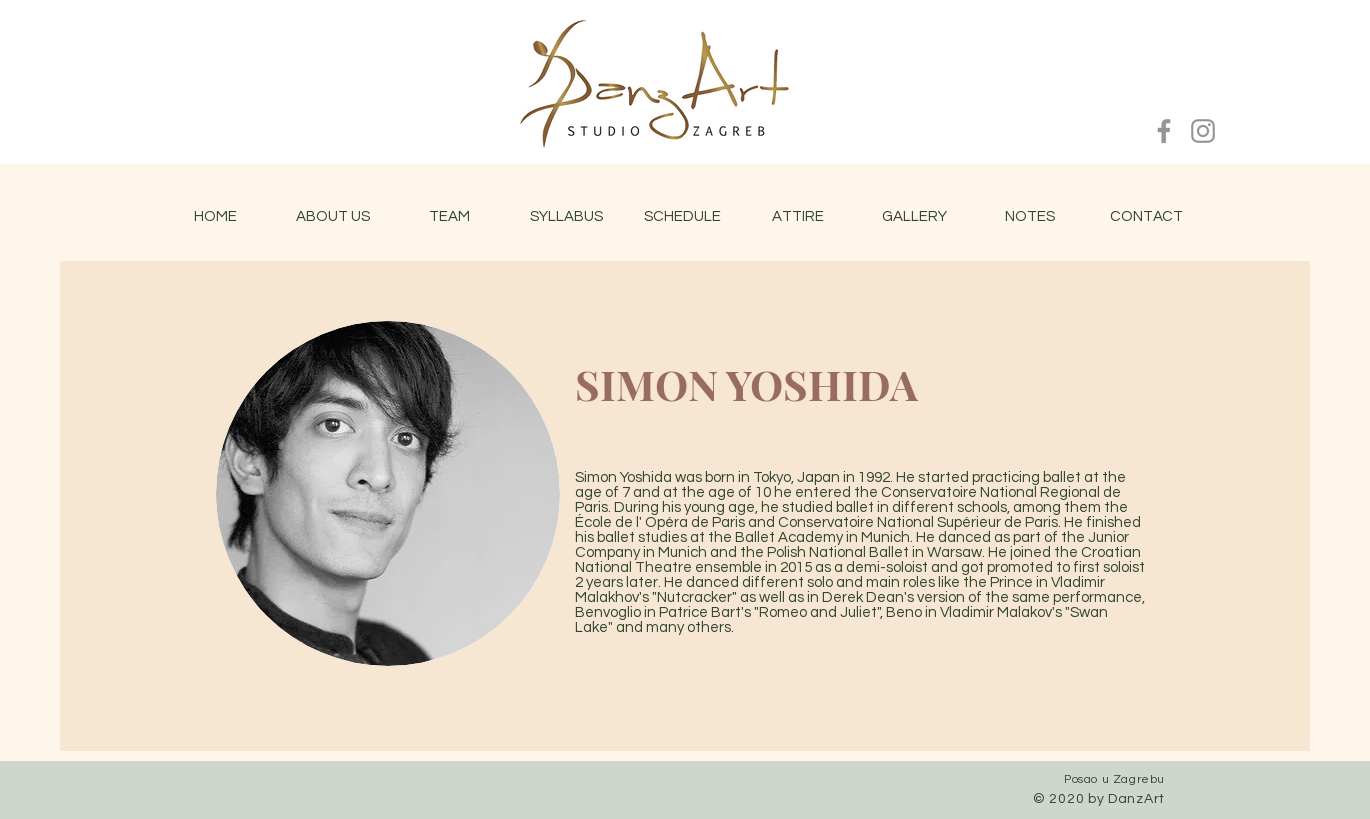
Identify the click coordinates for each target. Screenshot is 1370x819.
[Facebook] (1164, 131)
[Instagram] (1203, 131)
